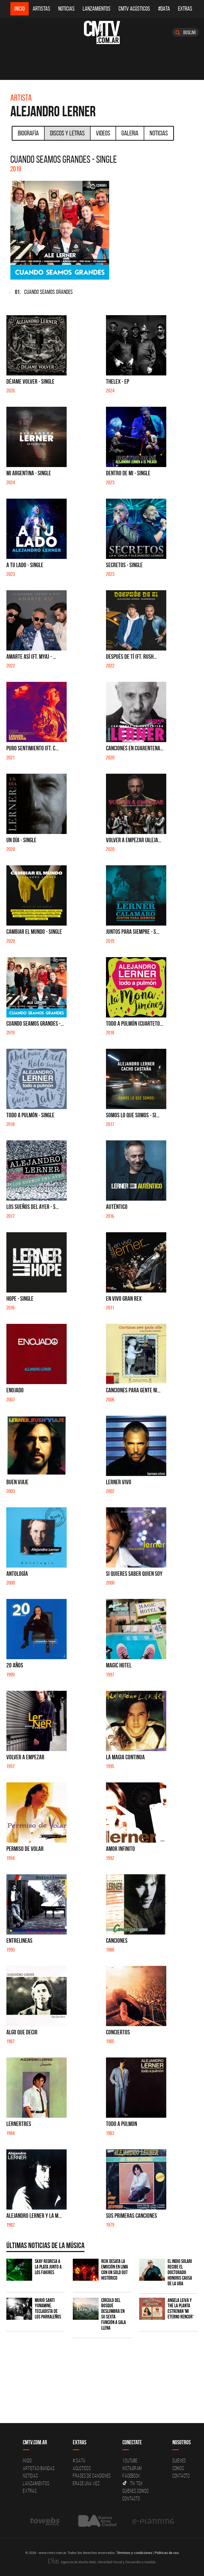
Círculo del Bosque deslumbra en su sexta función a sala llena (113, 2314)
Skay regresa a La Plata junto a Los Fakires (48, 2266)
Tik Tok (132, 2483)
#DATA (164, 8)
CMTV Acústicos (134, 8)
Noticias (66, 8)
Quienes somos (135, 2491)
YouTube (129, 2460)
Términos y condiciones (134, 2552)
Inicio (19, 8)
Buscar (185, 32)
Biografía (28, 133)
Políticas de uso (167, 2552)
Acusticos (82, 2468)
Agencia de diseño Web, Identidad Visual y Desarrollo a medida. (102, 2562)
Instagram (132, 2468)
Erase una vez (86, 2483)
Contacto (131, 2498)
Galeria (129, 133)
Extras (185, 8)
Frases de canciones (92, 2476)
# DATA (79, 2460)
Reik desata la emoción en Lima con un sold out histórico (114, 2269)
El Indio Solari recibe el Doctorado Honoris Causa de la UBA (180, 2272)
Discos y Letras (67, 133)
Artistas (41, 8)
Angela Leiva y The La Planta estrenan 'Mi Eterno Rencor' (180, 2308)
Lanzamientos (96, 8)
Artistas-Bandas (38, 2468)
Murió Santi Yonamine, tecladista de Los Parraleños (48, 2308)
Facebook (131, 2476)
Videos (103, 133)
